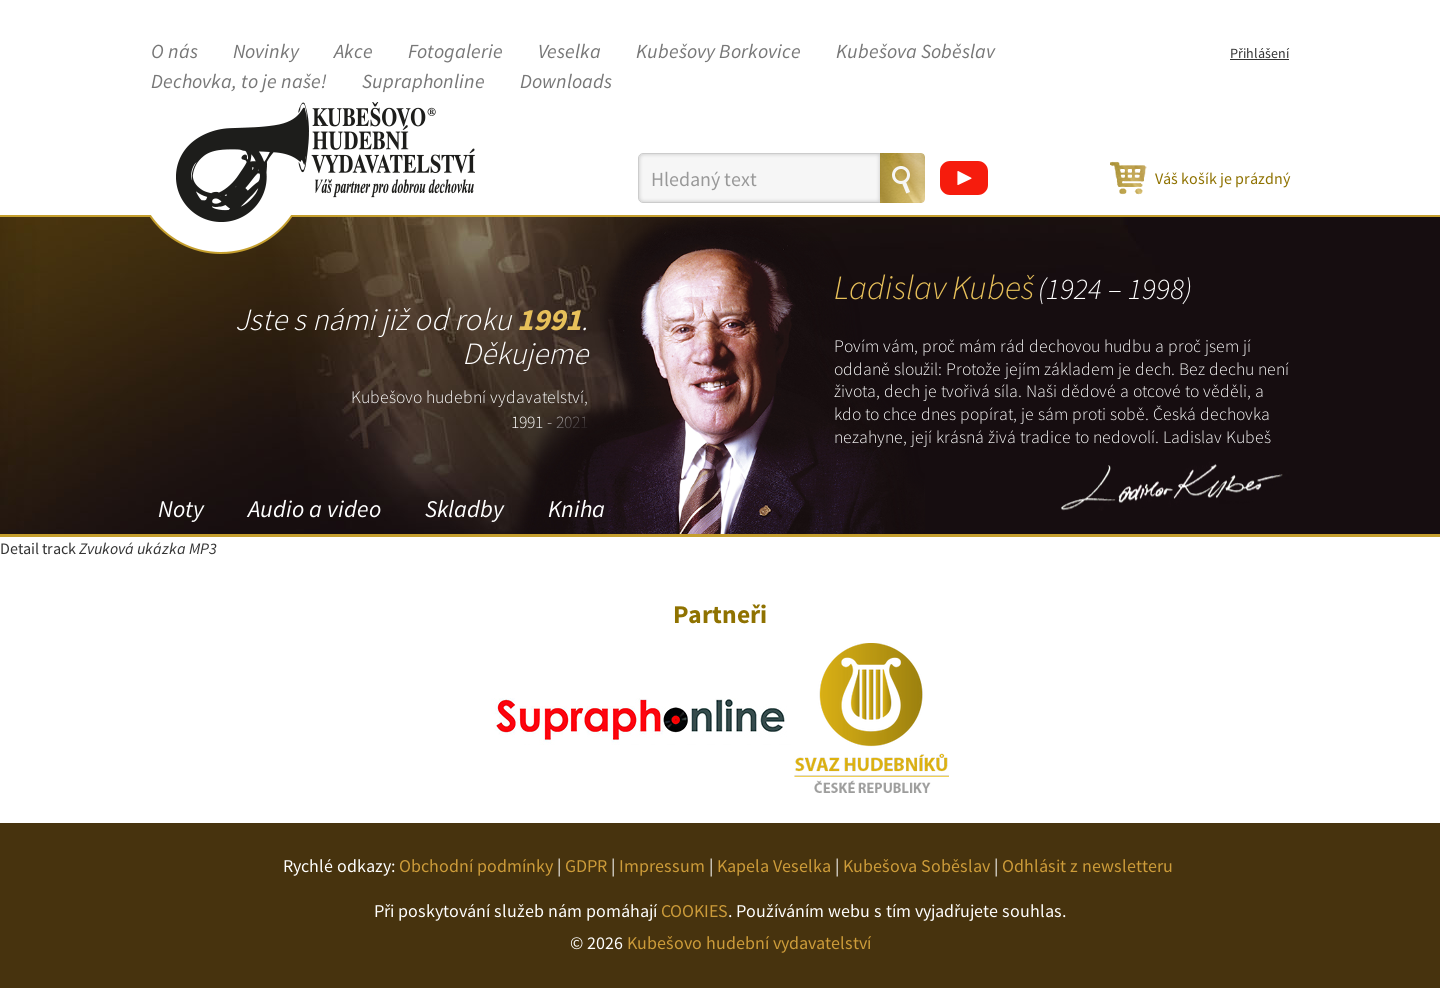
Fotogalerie (455, 52)
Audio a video (314, 508)
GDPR (586, 865)
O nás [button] (174, 52)
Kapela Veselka (774, 865)
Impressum (662, 865)
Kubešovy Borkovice (718, 52)
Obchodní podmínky (476, 865)
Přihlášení (1259, 53)
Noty (181, 508)
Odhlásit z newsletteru (1087, 865)
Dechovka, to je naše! (239, 82)
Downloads (566, 82)
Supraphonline (423, 82)
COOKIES (694, 910)
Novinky (266, 52)
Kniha (576, 508)
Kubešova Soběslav (915, 52)
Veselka (569, 52)
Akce (353, 52)
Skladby (464, 508)
